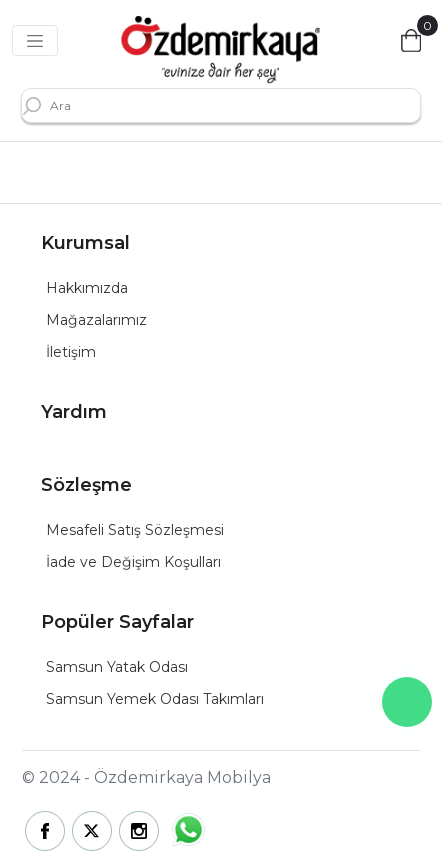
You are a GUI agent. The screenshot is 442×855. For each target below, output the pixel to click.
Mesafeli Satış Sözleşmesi (135, 530)
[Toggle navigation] (35, 41)
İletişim (71, 352)
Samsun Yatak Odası (117, 667)
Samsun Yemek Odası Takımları (155, 699)
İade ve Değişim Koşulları (133, 562)
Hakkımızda (87, 288)
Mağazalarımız (96, 320)
